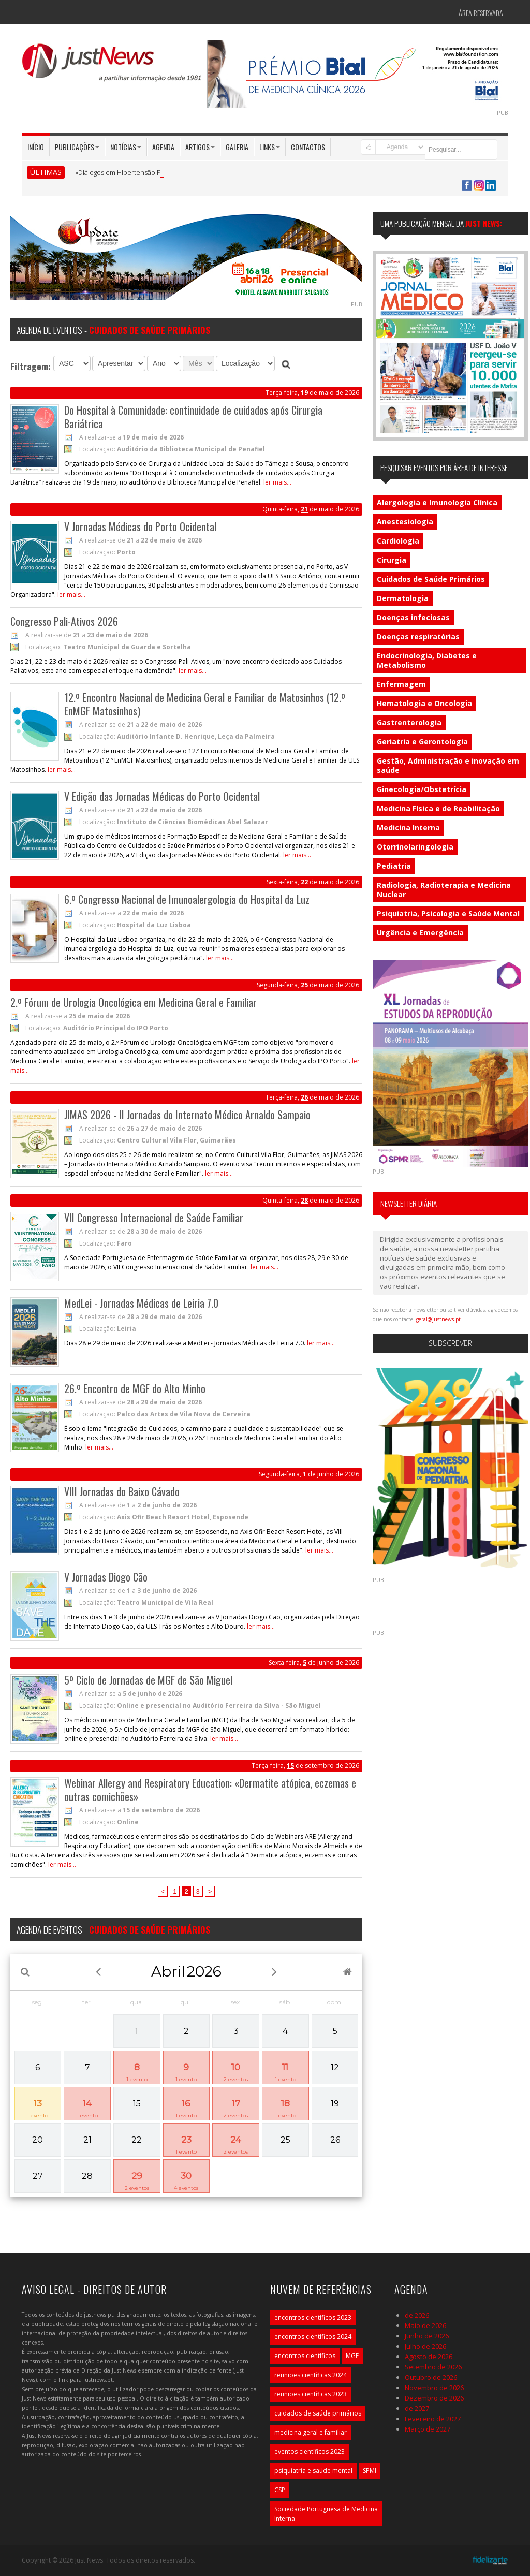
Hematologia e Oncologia (424, 703)
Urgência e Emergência (420, 933)
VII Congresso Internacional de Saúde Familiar (153, 1217)
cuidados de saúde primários (317, 2413)
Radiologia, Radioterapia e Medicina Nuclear (444, 889)
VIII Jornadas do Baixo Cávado (122, 1491)
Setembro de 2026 (433, 2367)
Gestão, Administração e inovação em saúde (448, 765)
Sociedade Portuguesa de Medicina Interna (326, 2514)
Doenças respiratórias (418, 636)
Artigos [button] (200, 146)
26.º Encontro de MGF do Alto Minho (134, 1388)
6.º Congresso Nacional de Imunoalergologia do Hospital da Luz (187, 899)
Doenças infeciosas (413, 617)
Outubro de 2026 (431, 2377)
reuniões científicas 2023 (310, 2394)
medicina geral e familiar (310, 2432)
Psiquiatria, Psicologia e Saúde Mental (448, 913)
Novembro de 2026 (434, 2387)
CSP (279, 2489)
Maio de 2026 (425, 2325)
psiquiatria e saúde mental (313, 2470)
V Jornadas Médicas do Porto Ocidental (140, 526)
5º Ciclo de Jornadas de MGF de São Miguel (148, 1680)
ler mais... (277, 482)
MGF (352, 2355)
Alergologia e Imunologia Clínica (437, 502)
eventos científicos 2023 (309, 2451)
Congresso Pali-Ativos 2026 (64, 621)
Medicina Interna (408, 827)
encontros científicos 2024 (312, 2336)
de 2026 (417, 2315)
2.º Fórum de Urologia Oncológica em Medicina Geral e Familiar (133, 1002)
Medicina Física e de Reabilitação (438, 808)
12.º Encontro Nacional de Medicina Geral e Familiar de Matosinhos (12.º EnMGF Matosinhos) (204, 704)
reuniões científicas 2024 (310, 2374)
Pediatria (394, 866)
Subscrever (450, 1343)
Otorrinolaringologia (415, 847)
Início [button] (35, 146)
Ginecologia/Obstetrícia (421, 789)
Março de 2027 (427, 2429)
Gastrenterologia (409, 722)
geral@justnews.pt (438, 1319)
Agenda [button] (163, 146)
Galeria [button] (237, 146)
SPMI (369, 2470)
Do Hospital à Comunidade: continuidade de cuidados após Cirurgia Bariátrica (193, 416)
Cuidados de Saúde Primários (431, 579)
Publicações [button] (77, 146)
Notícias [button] (125, 146)
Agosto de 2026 (428, 2356)
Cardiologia (398, 541)
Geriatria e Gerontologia (422, 742)
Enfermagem (401, 684)
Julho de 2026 (425, 2346)
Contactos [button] (308, 146)
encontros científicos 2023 (312, 2317)
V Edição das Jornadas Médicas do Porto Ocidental (162, 796)
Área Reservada (481, 12)
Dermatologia (403, 598)
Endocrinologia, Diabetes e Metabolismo (427, 660)
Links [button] (269, 146)
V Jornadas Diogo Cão (106, 1577)
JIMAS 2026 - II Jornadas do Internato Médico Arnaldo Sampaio (187, 1114)
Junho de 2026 (427, 2335)
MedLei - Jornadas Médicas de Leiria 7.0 (141, 1303)
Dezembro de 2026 (434, 2398)
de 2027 (417, 2408)
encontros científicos (304, 2355)
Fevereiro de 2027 (433, 2418)
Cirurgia (391, 560)
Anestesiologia (405, 521)
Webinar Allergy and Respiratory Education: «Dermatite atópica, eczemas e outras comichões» (210, 1789)
